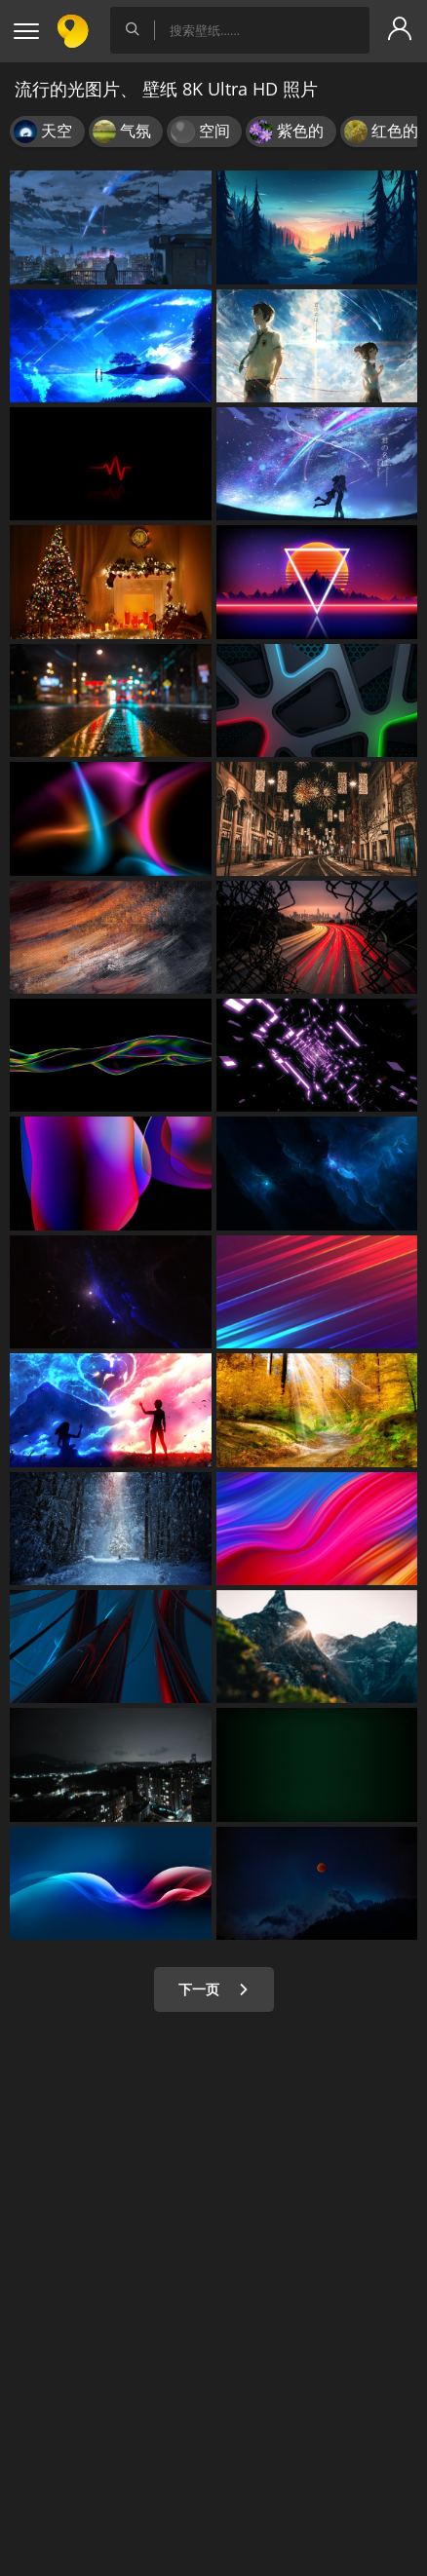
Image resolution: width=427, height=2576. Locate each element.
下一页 (214, 1989)
